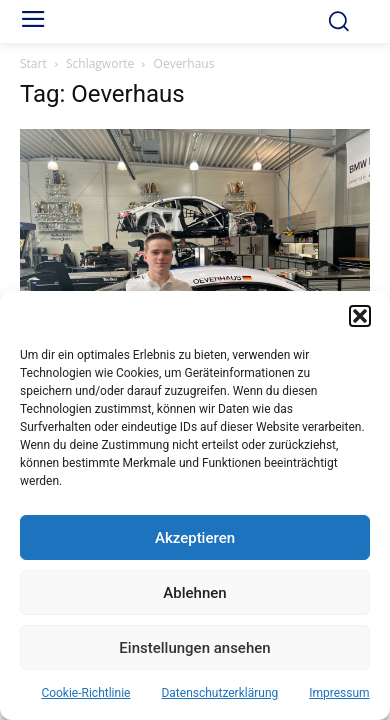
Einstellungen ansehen (194, 648)
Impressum (339, 693)
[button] (360, 316)
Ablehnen (194, 593)
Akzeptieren (195, 538)
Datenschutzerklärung (219, 693)
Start (33, 63)
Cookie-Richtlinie (85, 693)
